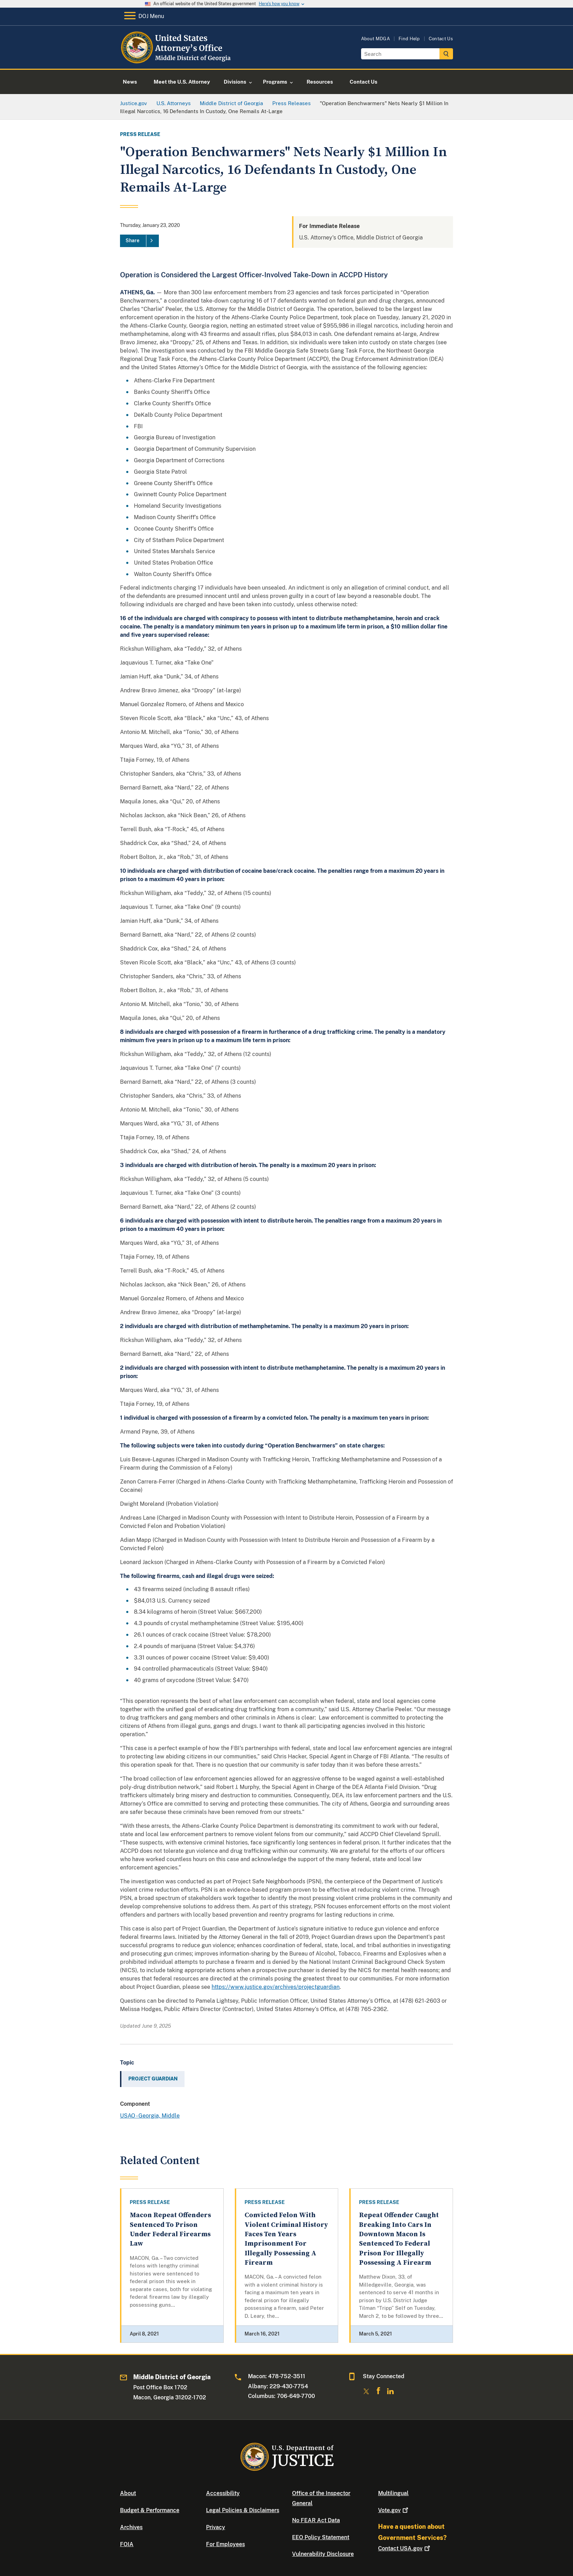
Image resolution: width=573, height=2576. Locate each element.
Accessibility (223, 2493)
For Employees (225, 2544)
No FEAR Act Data (316, 2520)
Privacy (215, 2527)
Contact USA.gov (404, 2548)
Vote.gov (394, 2510)
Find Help (409, 38)
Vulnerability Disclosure (323, 2554)
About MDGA (375, 38)
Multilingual (393, 2493)
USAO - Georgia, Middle (150, 2115)
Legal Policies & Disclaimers (242, 2510)
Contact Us (441, 38)
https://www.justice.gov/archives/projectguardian (276, 1987)
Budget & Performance (149, 2510)
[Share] (139, 241)
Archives (131, 2527)
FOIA (127, 2544)
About (128, 2493)
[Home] (176, 60)
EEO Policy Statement (320, 2537)
